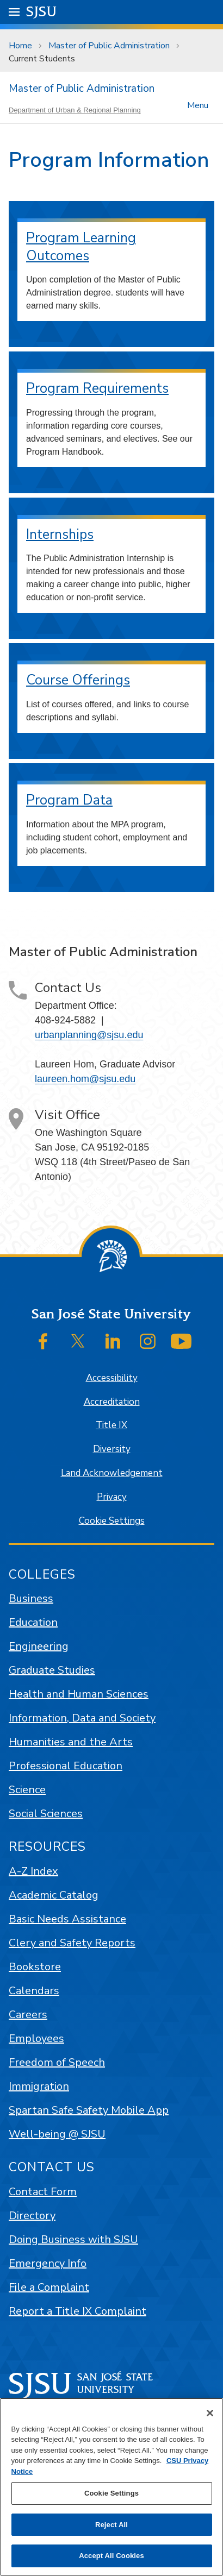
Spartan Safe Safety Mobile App (89, 2110)
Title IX (111, 1425)
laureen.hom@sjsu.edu (85, 1078)
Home (20, 46)
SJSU (41, 11)
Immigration (39, 2086)
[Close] (210, 2413)
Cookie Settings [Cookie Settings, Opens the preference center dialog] (111, 2493)
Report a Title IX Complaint (77, 2311)
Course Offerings (78, 680)
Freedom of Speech (57, 2062)
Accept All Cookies (111, 2556)
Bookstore (35, 1966)
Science (27, 1789)
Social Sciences (46, 1813)
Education (33, 1622)
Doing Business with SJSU (73, 2239)
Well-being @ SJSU (57, 2134)
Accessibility (112, 1378)
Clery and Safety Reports (72, 1943)
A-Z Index (33, 1871)
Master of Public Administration (109, 46)
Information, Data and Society (82, 1718)
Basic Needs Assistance (67, 1919)
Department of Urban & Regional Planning (75, 110)
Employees (36, 2038)
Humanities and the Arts (71, 1742)
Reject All (111, 2525)
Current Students (42, 59)
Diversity (112, 1449)
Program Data (69, 800)
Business (31, 1598)
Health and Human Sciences (78, 1694)
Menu (197, 104)
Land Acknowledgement (112, 1473)
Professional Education (65, 1765)
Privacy (112, 1497)
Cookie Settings (112, 1521)
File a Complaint (49, 2287)
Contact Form (43, 2191)
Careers (28, 2014)
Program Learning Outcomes (81, 247)
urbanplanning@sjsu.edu (89, 1034)
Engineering (39, 1646)
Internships (60, 534)
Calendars (34, 1990)
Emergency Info (47, 2263)
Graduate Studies (52, 1670)
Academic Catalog (53, 1895)
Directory (32, 2215)
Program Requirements (97, 388)
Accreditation (112, 1402)
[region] (111, 2487)
